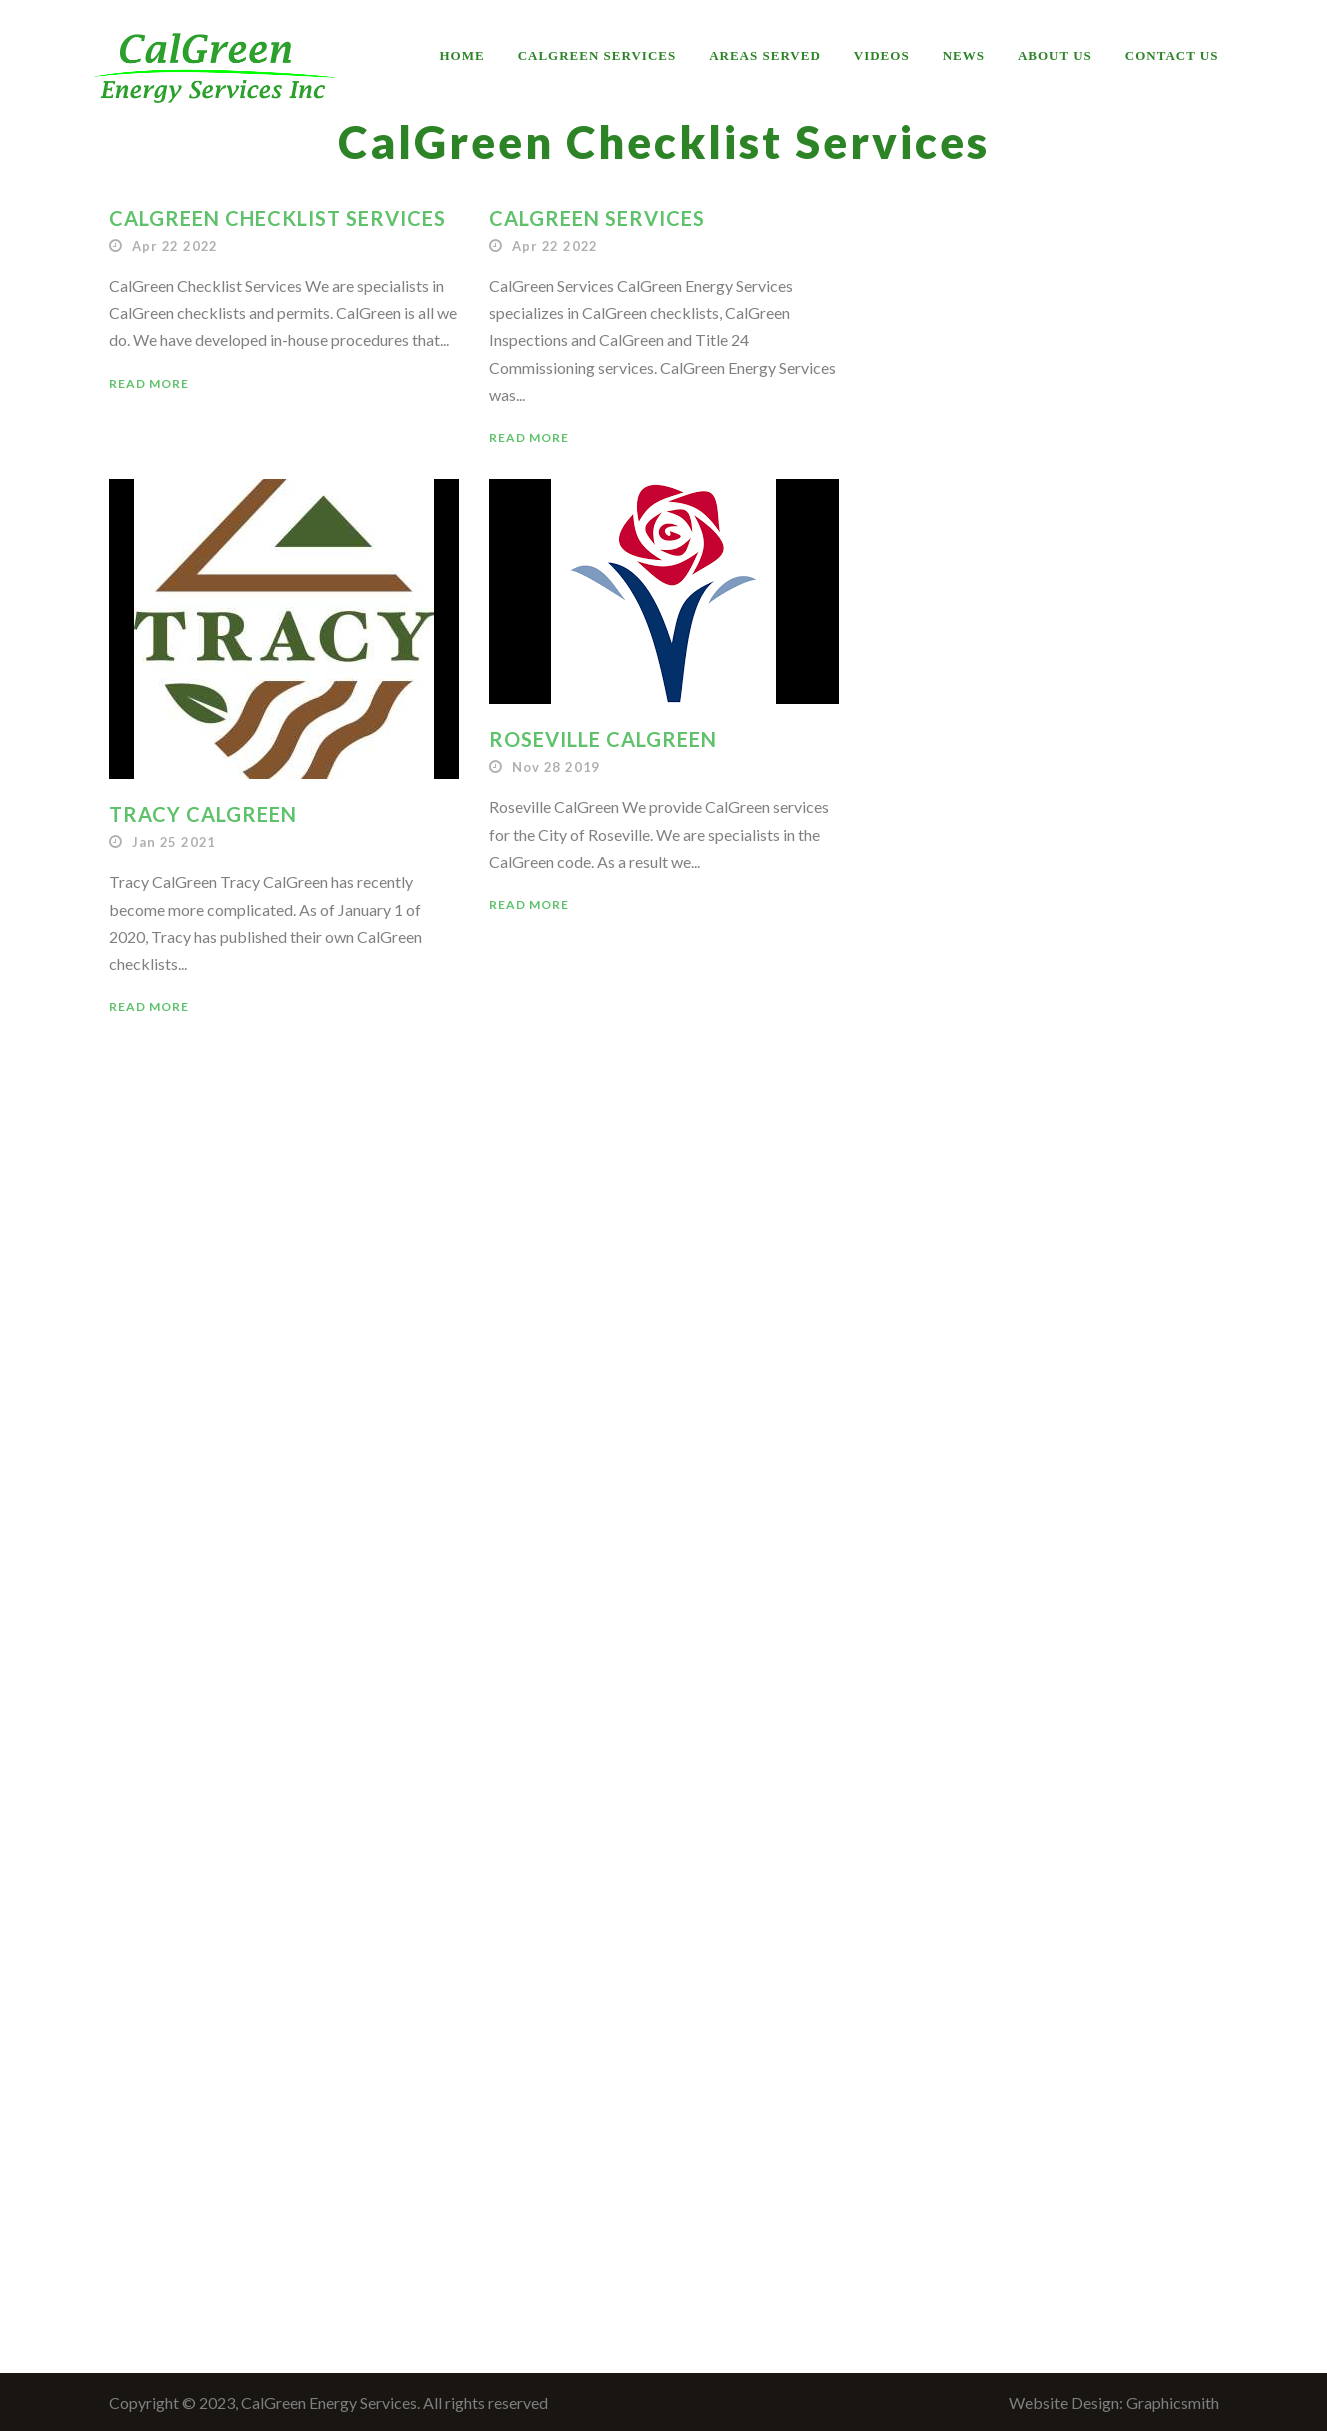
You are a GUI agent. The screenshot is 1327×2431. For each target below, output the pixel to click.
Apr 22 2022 (175, 246)
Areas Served (765, 55)
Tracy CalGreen (203, 814)
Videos (882, 55)
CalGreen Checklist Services (277, 218)
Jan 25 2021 (174, 842)
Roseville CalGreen (603, 739)
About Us (1055, 55)
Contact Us (1172, 55)
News (964, 55)
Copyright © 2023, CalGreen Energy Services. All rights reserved (328, 2402)
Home (462, 55)
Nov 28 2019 (556, 767)
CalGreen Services (597, 55)
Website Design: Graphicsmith (1114, 2402)
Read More (149, 383)
